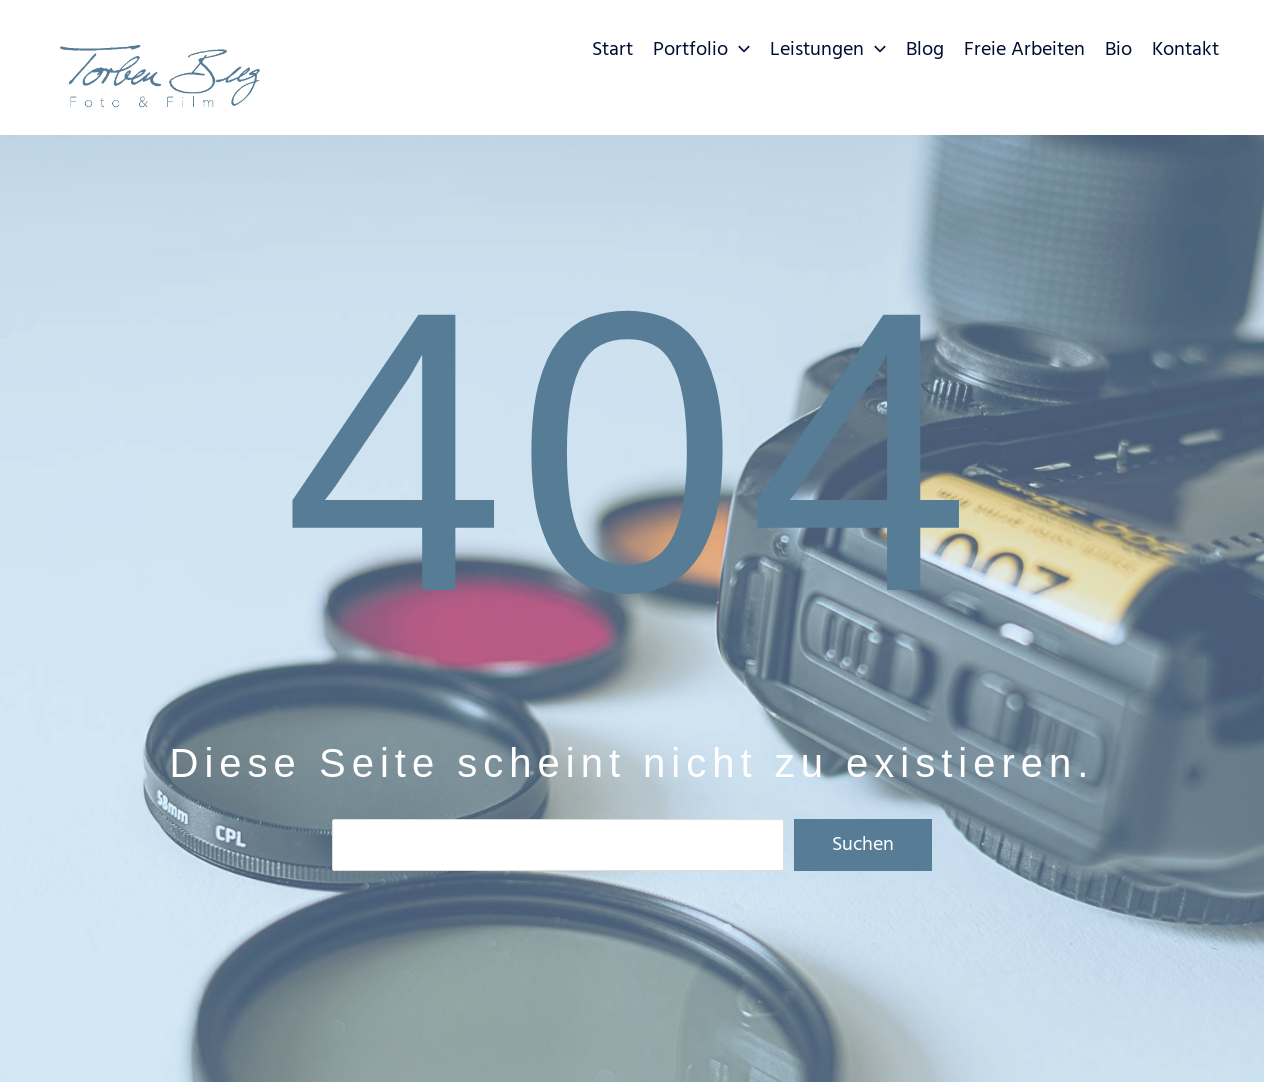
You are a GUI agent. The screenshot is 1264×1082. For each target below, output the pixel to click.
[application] (739, 50)
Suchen (863, 845)
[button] (701, 55)
